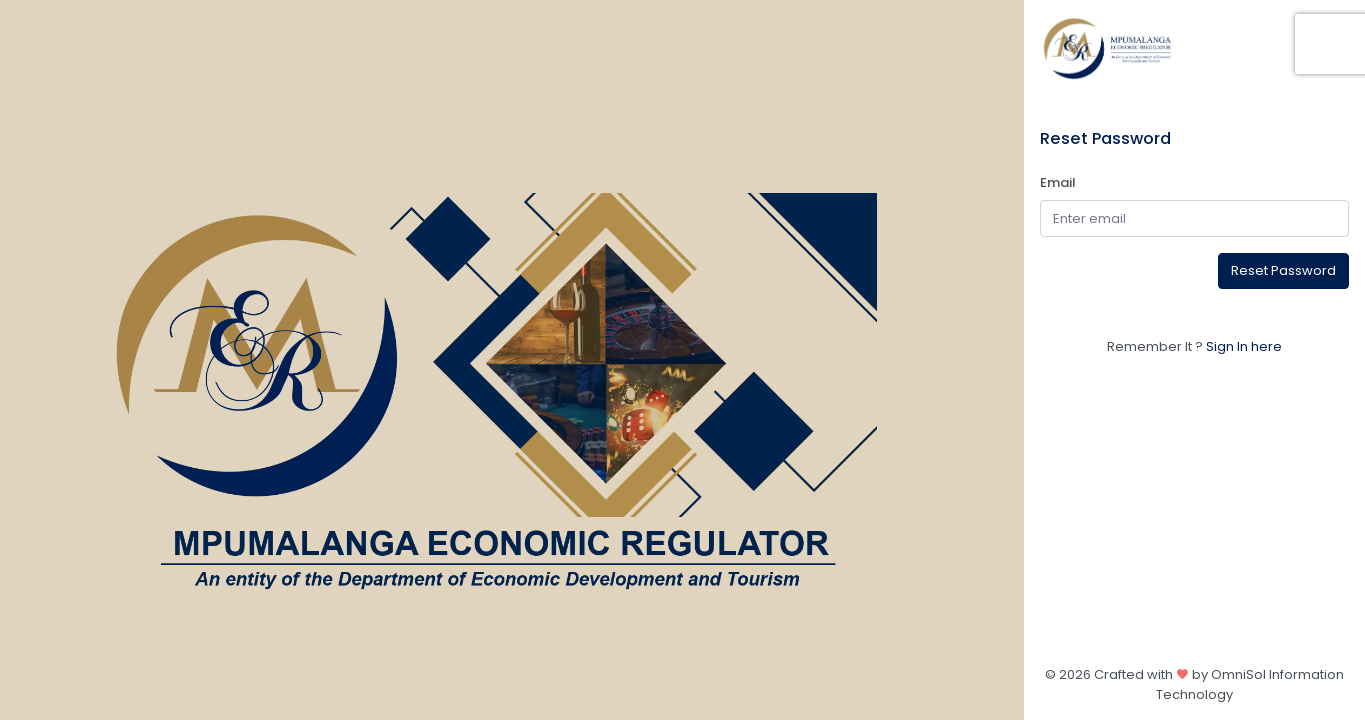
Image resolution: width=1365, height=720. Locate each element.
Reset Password (1283, 270)
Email (1058, 182)
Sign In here (1244, 346)
